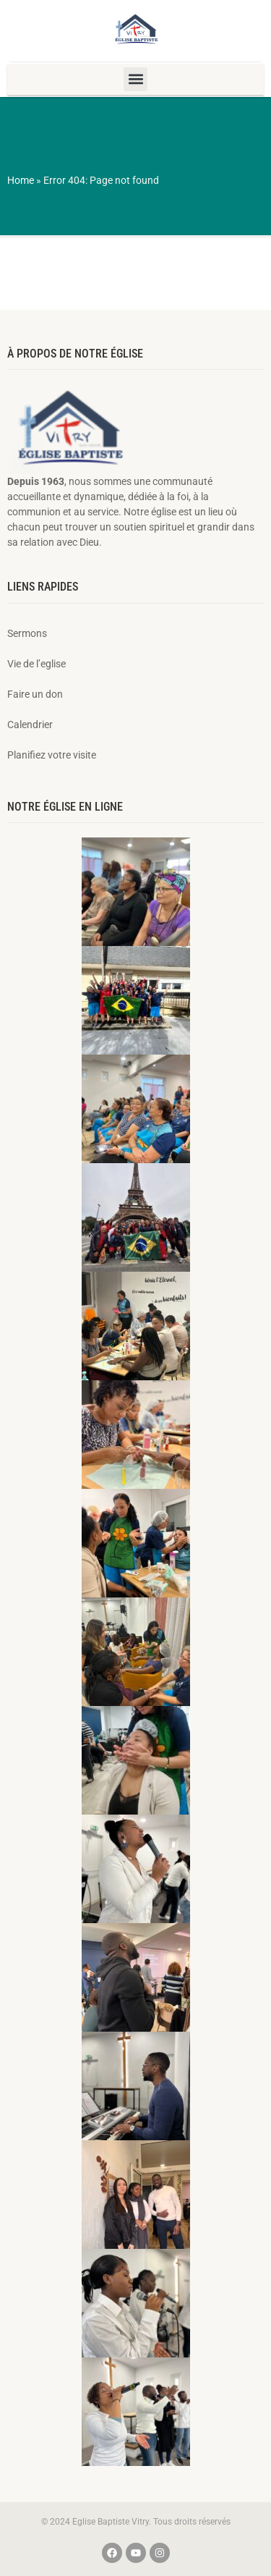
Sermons (27, 633)
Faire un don (35, 694)
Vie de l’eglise (36, 664)
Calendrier (30, 724)
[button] (135, 79)
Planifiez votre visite (51, 755)
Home (20, 180)
